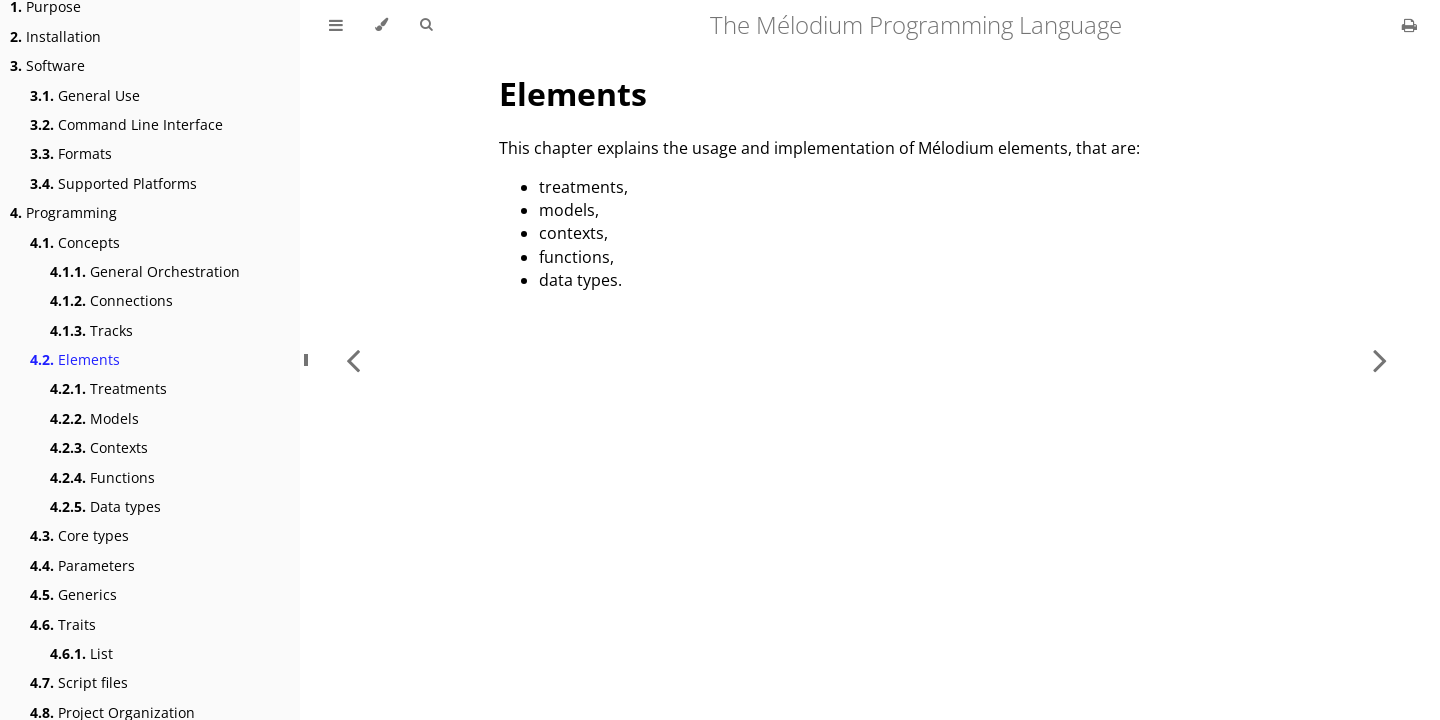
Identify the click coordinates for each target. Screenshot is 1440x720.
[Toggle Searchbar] (426, 25)
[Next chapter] (1380, 360)
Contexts (99, 447)
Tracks (91, 330)
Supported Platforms (113, 183)
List (81, 653)
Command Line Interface (126, 124)
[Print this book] (1409, 25)
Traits (63, 624)
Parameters (82, 565)
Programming (63, 212)
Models (94, 418)
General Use (85, 95)
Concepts (75, 242)
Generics (73, 594)
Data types (105, 506)
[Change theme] (381, 25)
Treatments (108, 388)
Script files (79, 682)
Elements (75, 359)
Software (47, 65)
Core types (79, 535)
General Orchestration (145, 271)
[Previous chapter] (353, 360)
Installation (55, 36)
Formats (71, 153)
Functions (102, 477)
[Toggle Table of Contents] (336, 25)
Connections (111, 300)
